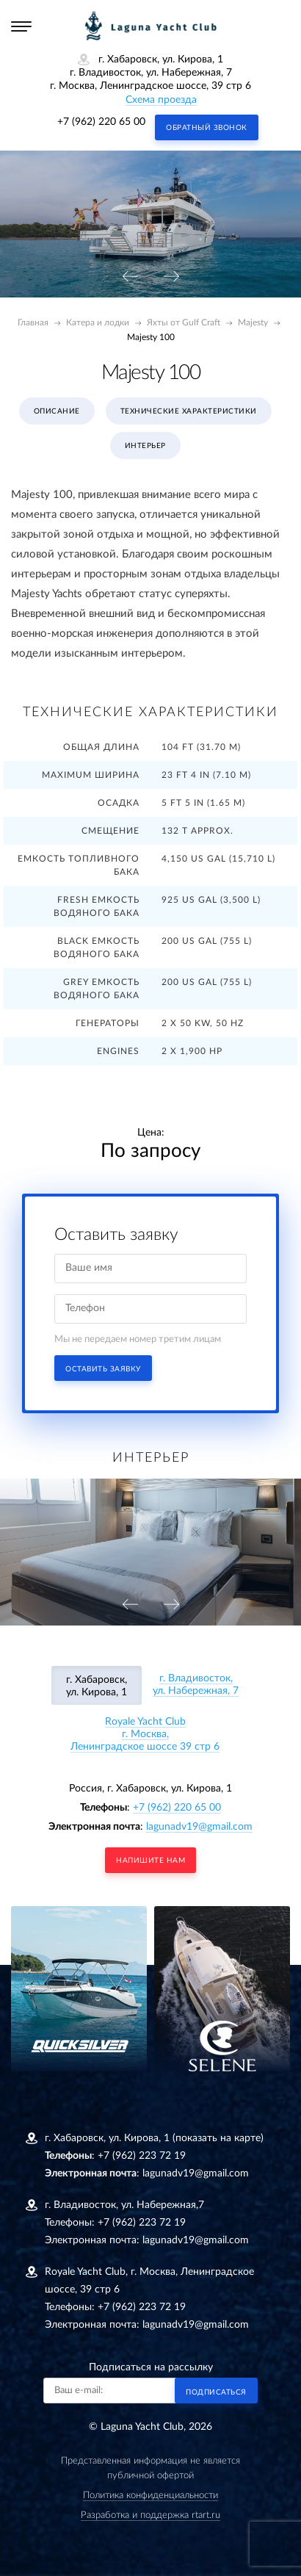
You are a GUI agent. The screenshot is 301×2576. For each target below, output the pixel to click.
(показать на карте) (218, 2138)
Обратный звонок (206, 127)
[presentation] (130, 277)
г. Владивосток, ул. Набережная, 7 (196, 1684)
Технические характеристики (188, 411)
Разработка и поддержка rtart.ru (150, 2515)
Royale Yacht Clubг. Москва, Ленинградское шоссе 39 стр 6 (145, 1734)
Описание (57, 411)
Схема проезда (161, 100)
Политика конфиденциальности (150, 2495)
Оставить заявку (103, 1369)
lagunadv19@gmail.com (199, 1827)
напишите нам (150, 1860)
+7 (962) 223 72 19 (142, 2156)
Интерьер (145, 446)
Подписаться (216, 2392)
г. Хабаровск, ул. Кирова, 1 (96, 1686)
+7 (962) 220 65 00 (101, 122)
